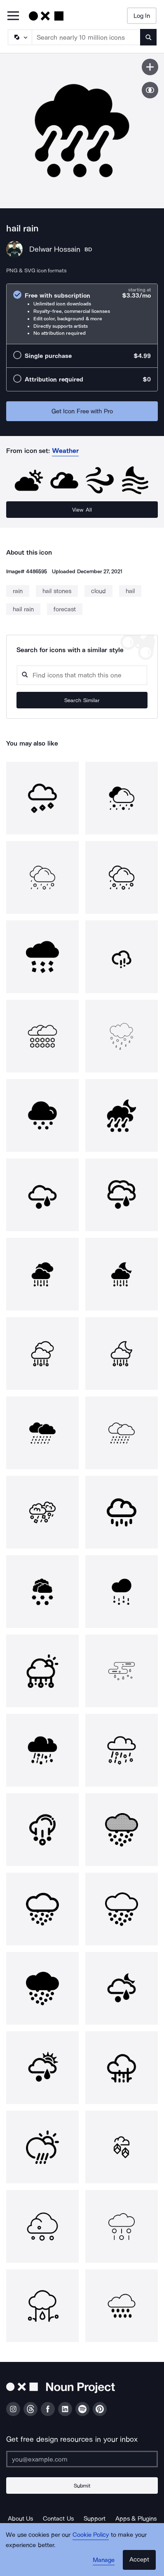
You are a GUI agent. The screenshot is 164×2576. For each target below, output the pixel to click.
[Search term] (86, 37)
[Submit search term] (148, 37)
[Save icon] (150, 67)
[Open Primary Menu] (13, 16)
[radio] (82, 314)
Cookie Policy (91, 2534)
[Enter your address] (82, 2459)
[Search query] (82, 675)
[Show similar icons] (150, 90)
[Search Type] (19, 37)
